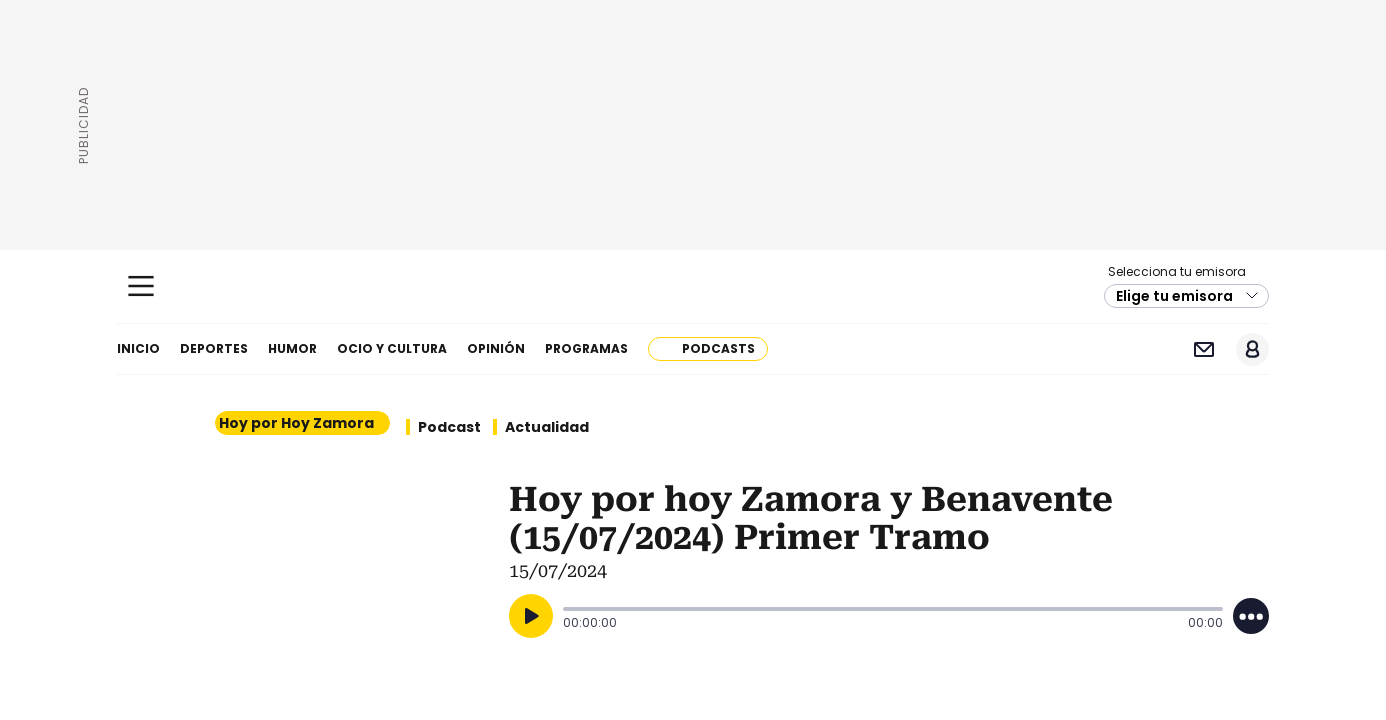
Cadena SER (693, 286)
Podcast (449, 427)
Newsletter (1203, 349)
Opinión (496, 348)
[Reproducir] (531, 616)
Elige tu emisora (1174, 296)
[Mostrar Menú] (141, 286)
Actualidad (547, 427)
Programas (586, 348)
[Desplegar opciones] (1251, 616)
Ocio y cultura (392, 348)
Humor (292, 348)
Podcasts (718, 348)
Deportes (214, 348)
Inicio (138, 348)
